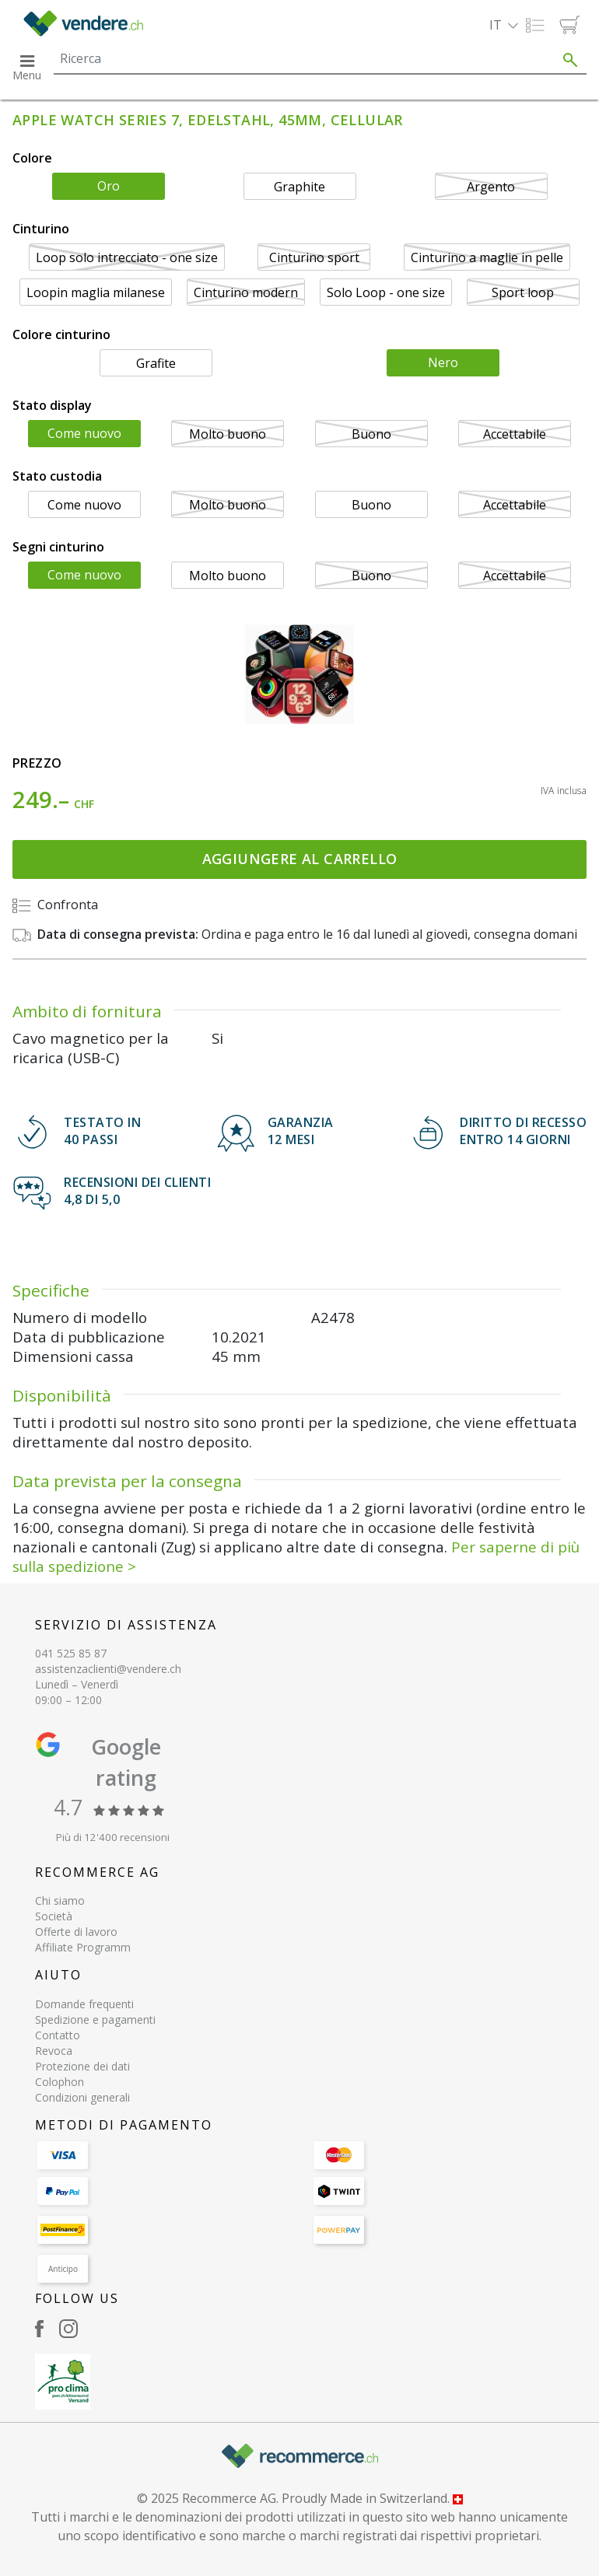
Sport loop (523, 292)
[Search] (304, 58)
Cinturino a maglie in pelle (487, 257)
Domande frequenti (84, 2004)
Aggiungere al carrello (300, 858)
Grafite (156, 363)
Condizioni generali (82, 2097)
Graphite (299, 186)
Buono (371, 434)
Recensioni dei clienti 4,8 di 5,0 (137, 1191)
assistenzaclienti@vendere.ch (108, 1668)
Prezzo (36, 763)
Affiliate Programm (83, 1947)
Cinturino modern (246, 292)
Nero (443, 362)
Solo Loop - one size (386, 292)
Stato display (52, 405)
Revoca (53, 2050)
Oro (108, 185)
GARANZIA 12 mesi (301, 1131)
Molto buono (227, 434)
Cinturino (40, 228)
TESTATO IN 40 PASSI (102, 1131)
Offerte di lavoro (76, 1931)
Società (53, 1916)
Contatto (57, 2035)
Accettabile (514, 434)
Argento (491, 186)
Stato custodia (57, 476)
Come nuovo (84, 433)
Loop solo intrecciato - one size (127, 257)
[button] (503, 25)
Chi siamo (60, 1900)
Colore (32, 157)
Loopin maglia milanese (95, 292)
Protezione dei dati (82, 2066)
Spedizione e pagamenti (95, 2019)
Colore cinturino (61, 334)
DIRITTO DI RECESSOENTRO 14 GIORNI (523, 1131)
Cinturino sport (314, 257)
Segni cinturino (58, 546)
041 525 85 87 (71, 1653)
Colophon (59, 2081)
